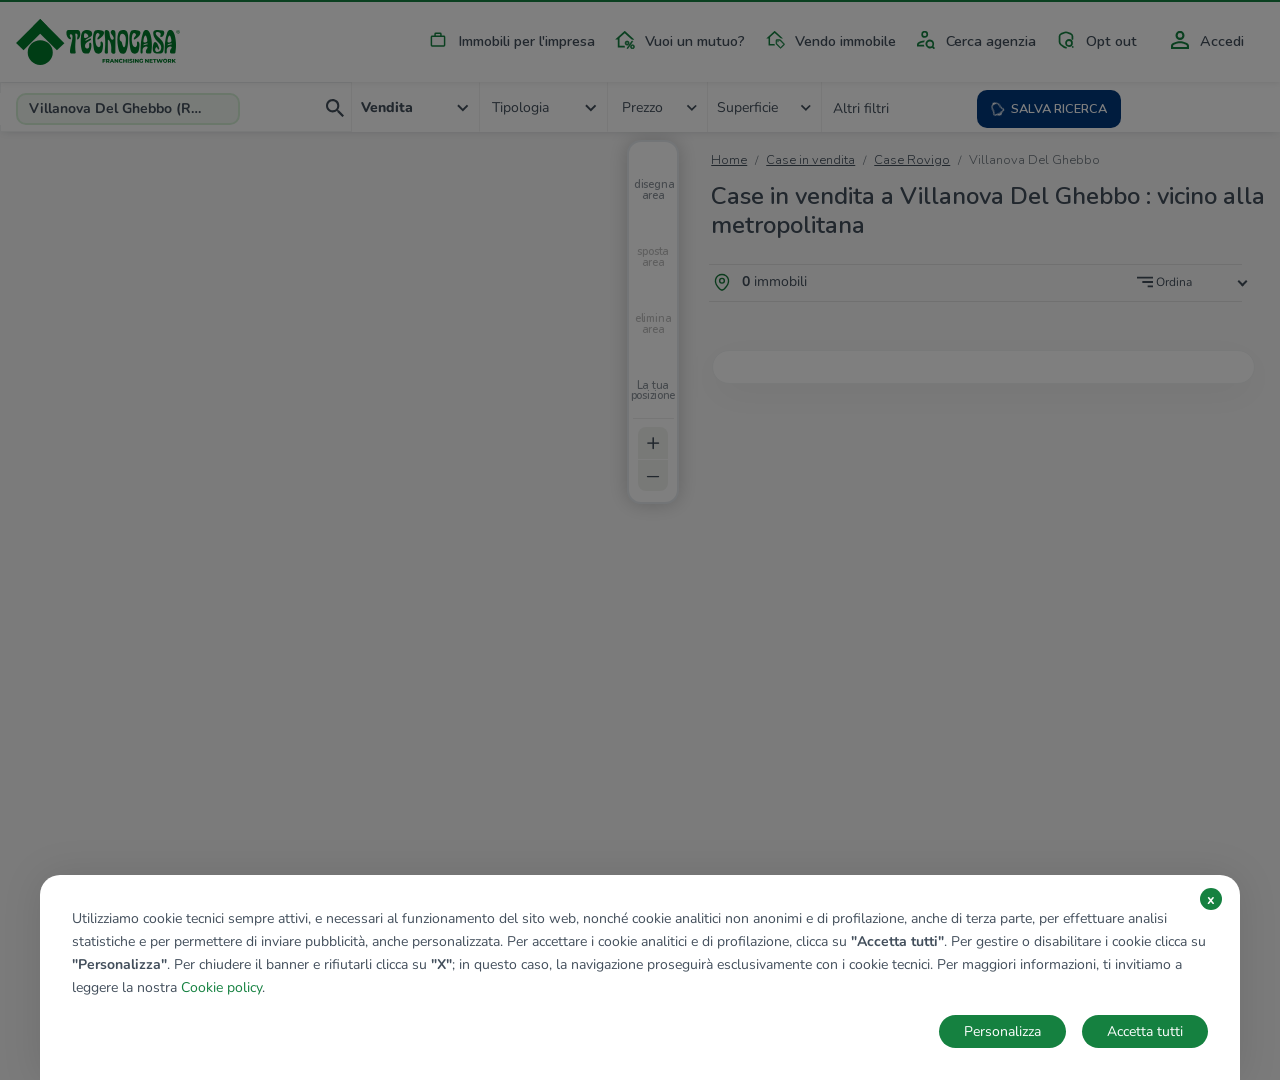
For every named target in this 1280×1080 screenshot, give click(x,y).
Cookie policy (221, 987)
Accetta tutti (1145, 1031)
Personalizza (1002, 1031)
